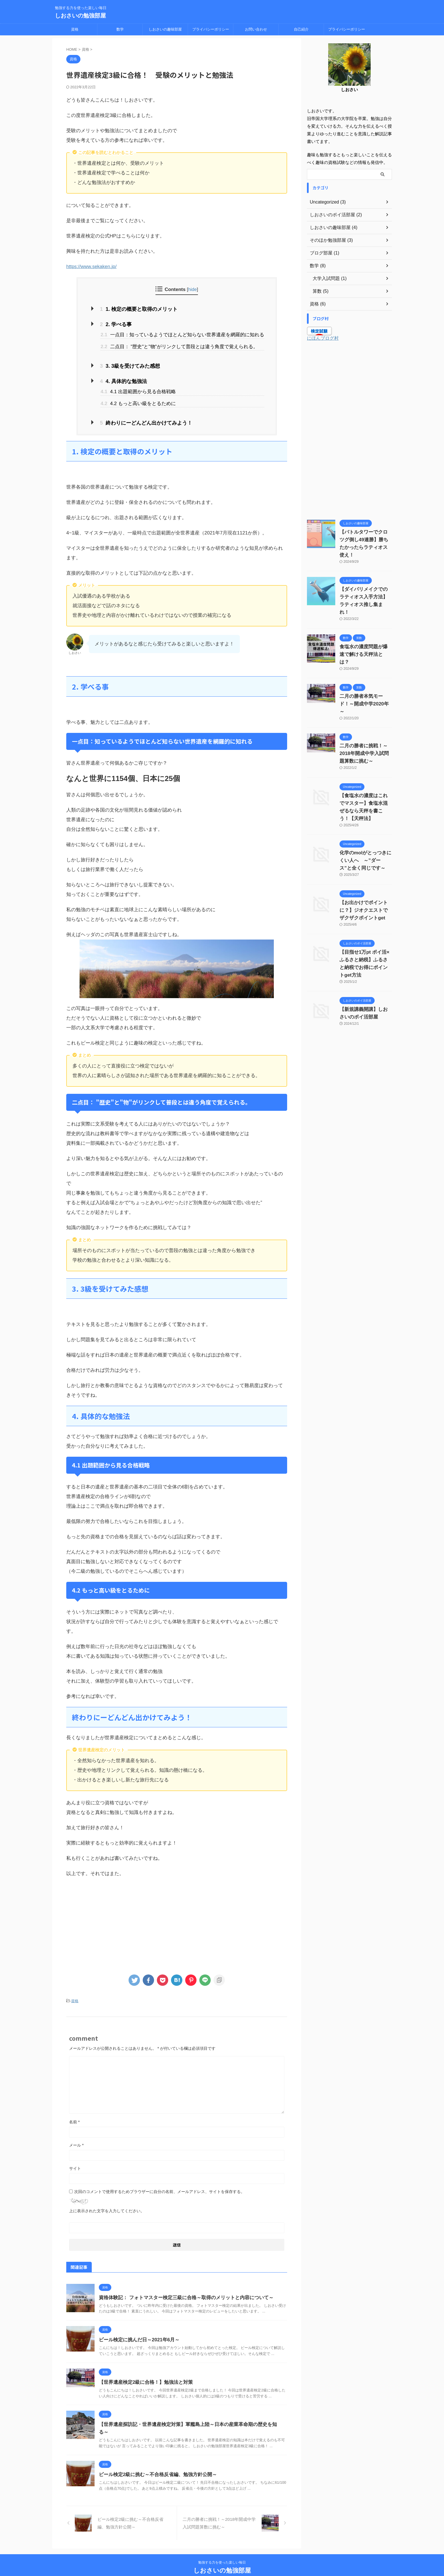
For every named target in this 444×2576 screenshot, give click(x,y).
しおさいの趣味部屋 (165, 29)
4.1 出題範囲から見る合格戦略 (138, 388)
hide (192, 289)
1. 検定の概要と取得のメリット (133, 308)
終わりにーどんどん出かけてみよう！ (140, 419)
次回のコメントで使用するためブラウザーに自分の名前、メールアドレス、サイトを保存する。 (159, 2186)
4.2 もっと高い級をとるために (138, 400)
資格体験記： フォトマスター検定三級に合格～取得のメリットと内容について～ (181, 2292)
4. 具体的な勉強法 (120, 378)
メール (76, 2140)
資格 (74, 29)
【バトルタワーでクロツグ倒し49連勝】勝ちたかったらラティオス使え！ (366, 540)
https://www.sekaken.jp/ (91, 266)
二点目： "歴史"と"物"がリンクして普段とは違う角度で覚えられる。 (179, 345)
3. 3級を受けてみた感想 (126, 363)
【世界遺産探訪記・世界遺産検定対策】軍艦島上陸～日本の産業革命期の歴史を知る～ (187, 2419)
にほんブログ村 (323, 338)
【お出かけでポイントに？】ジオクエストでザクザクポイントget (365, 872)
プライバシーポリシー (210, 29)
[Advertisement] (176, 1919)
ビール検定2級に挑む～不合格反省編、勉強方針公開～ (154, 2461)
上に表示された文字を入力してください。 (106, 2205)
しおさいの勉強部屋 (80, 15)
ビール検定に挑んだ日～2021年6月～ (137, 2334)
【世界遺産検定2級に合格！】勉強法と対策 (143, 2377)
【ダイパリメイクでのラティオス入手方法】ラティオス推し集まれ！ (365, 589)
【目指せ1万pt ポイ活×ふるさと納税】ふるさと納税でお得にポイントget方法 (365, 922)
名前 (74, 2117)
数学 (120, 29)
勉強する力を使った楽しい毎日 (222, 2550)
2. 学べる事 (113, 323)
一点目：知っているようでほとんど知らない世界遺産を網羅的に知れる (182, 333)
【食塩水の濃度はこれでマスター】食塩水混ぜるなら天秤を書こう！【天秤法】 (365, 773)
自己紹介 (301, 29)
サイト (75, 2163)
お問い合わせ (256, 29)
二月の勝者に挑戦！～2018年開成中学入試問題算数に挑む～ (365, 723)
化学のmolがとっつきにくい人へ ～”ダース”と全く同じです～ (365, 822)
